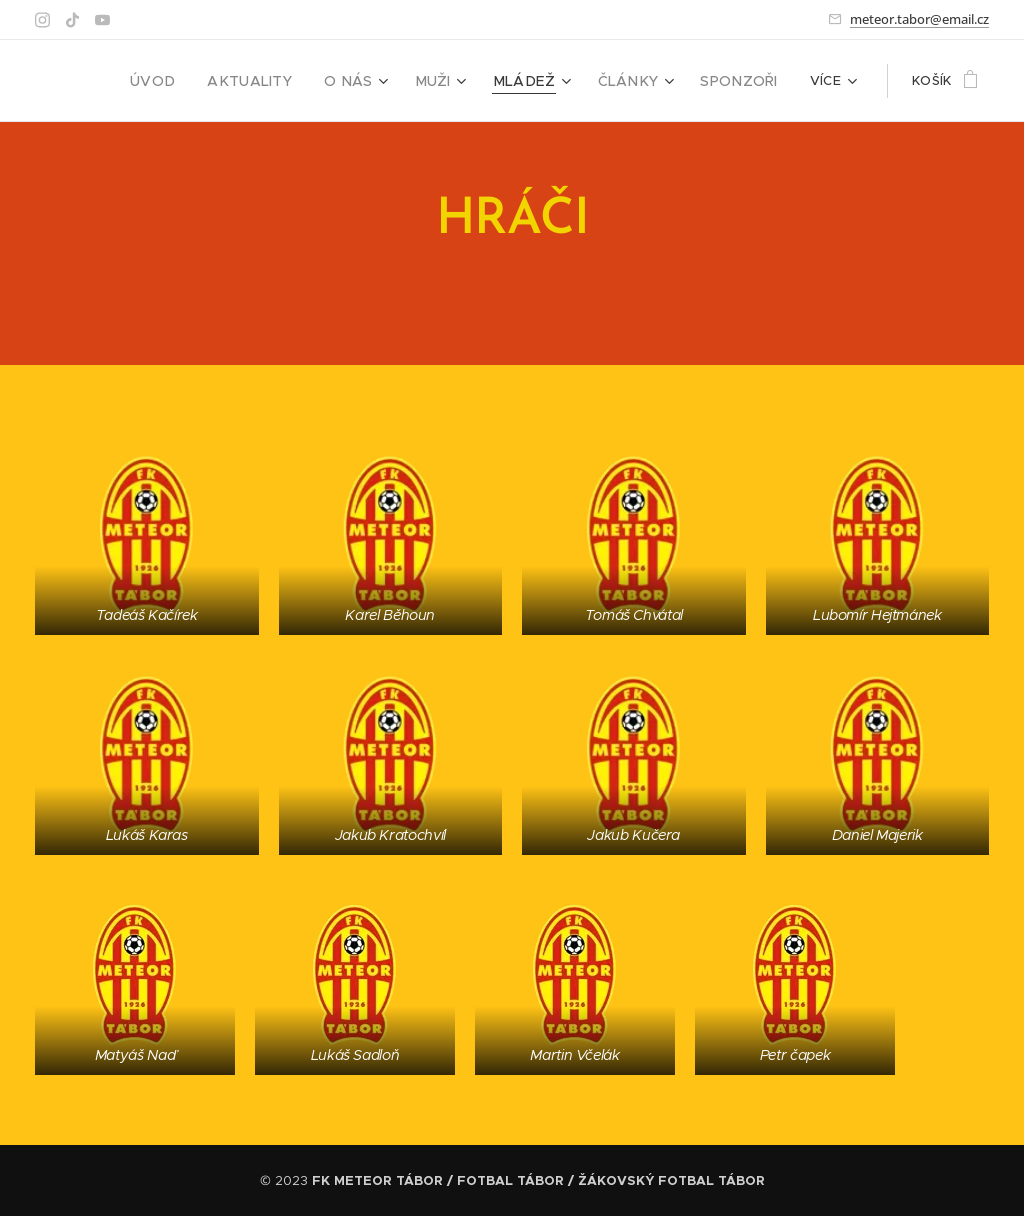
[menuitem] (194, 81)
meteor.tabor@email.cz (919, 19)
